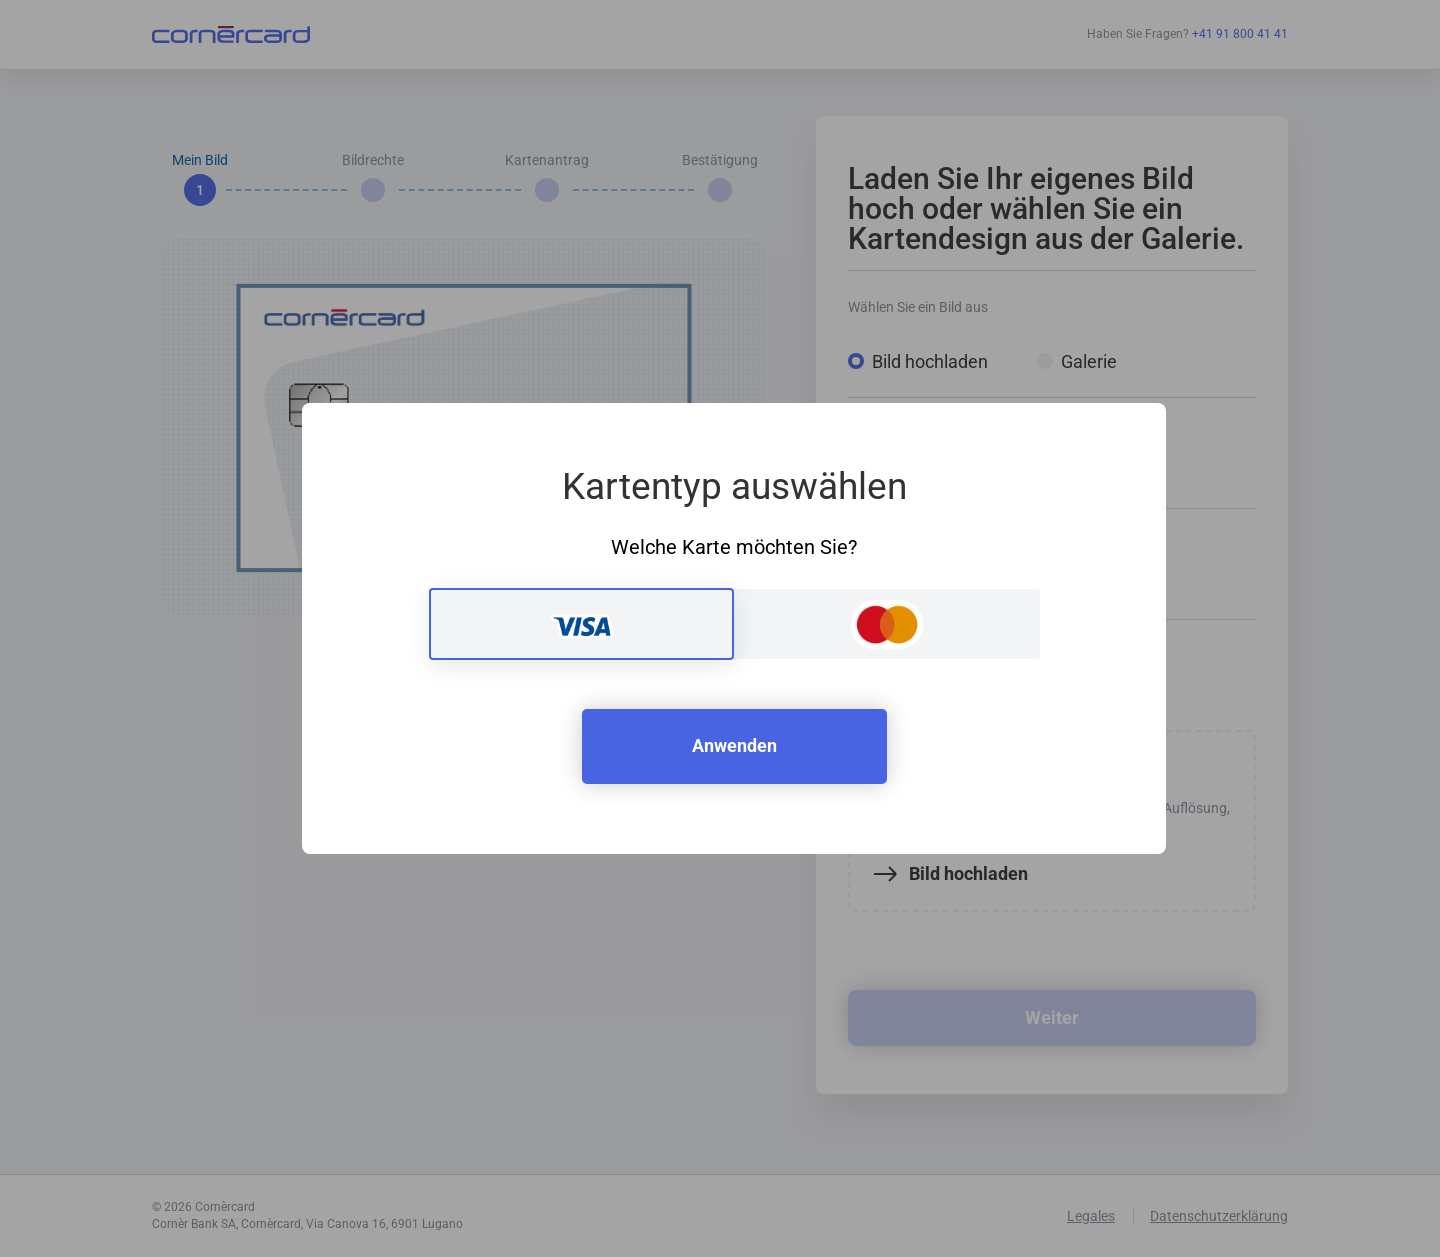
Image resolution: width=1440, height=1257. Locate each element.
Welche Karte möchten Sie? (734, 547)
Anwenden (734, 745)
